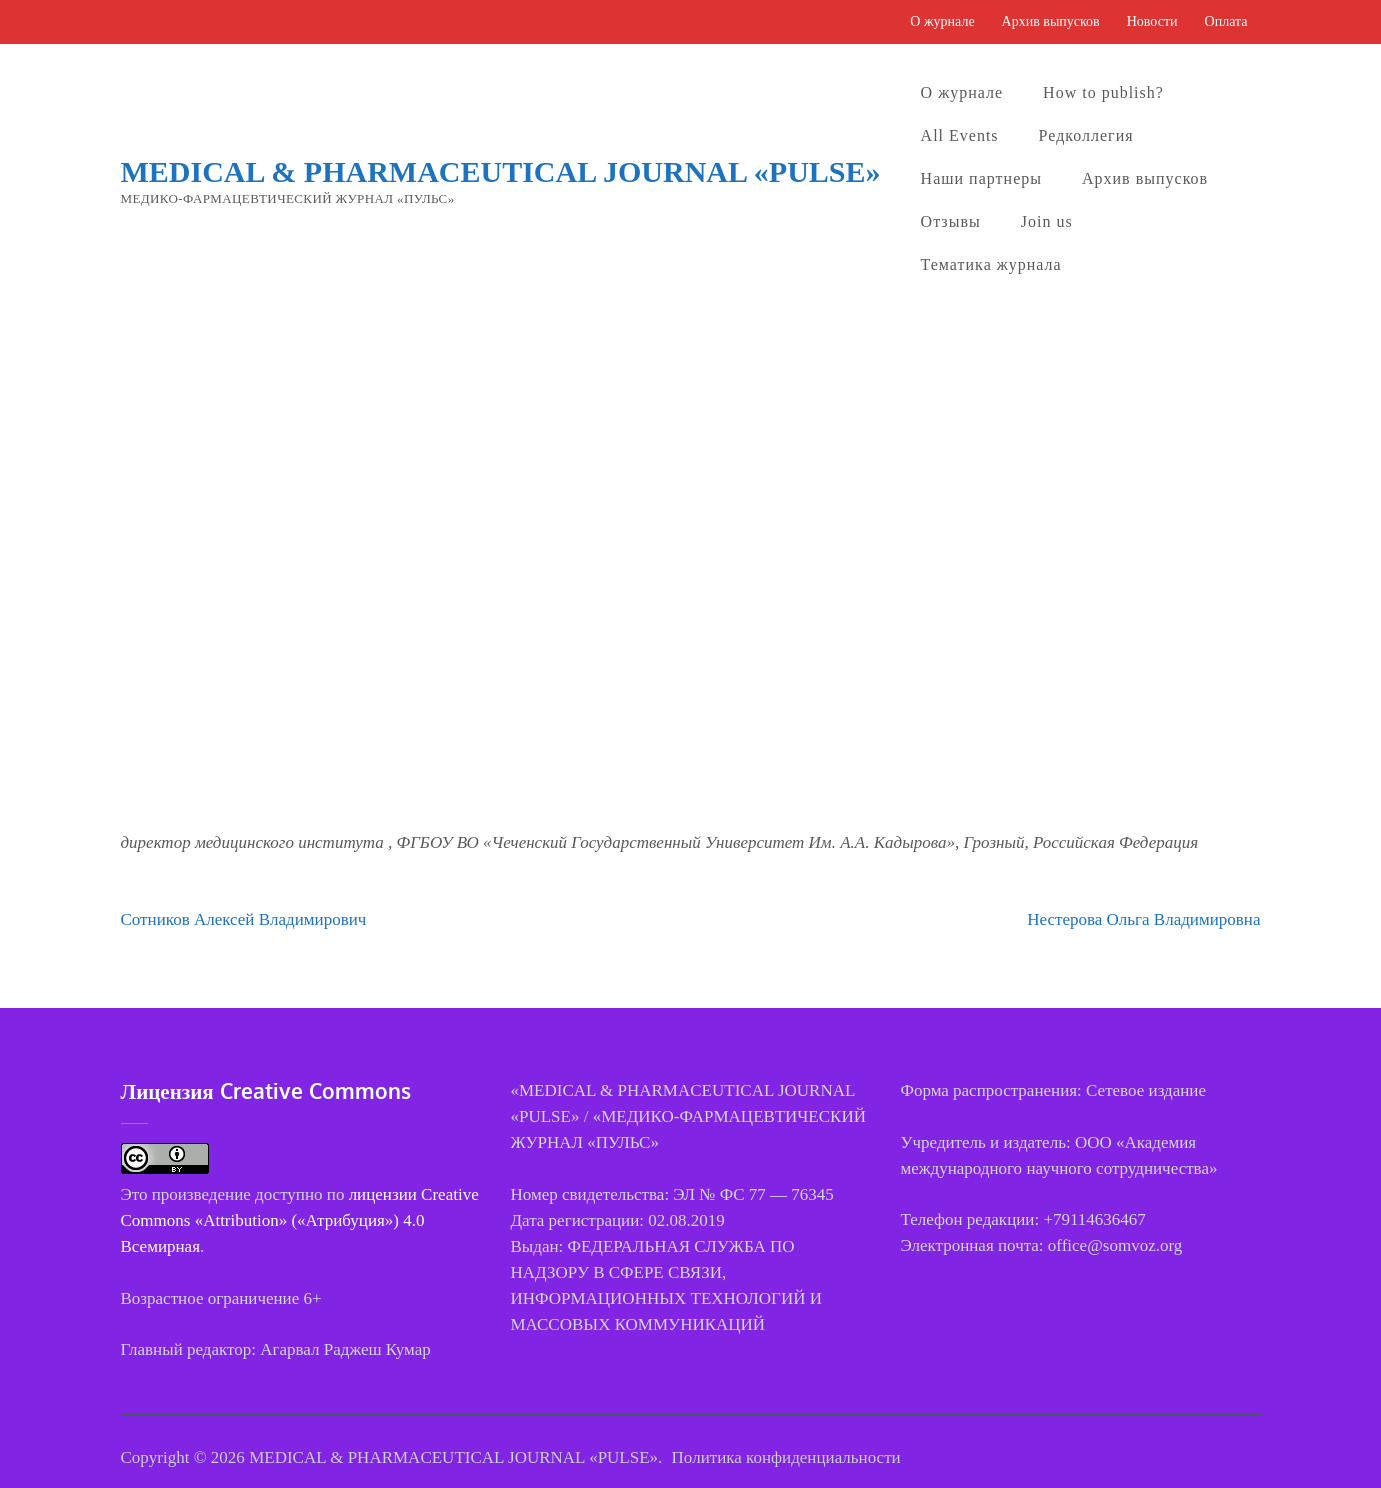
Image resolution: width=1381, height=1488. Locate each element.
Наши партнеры (981, 178)
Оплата (1226, 21)
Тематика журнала (991, 264)
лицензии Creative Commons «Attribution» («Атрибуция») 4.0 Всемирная (300, 1220)
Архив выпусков (1051, 21)
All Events (960, 135)
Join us (1047, 221)
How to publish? (1103, 92)
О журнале (942, 21)
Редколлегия (1086, 135)
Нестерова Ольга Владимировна (1143, 919)
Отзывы (951, 221)
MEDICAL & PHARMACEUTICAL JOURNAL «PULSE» (501, 171)
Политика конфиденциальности (786, 1457)
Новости (1152, 21)
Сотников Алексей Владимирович (244, 919)
